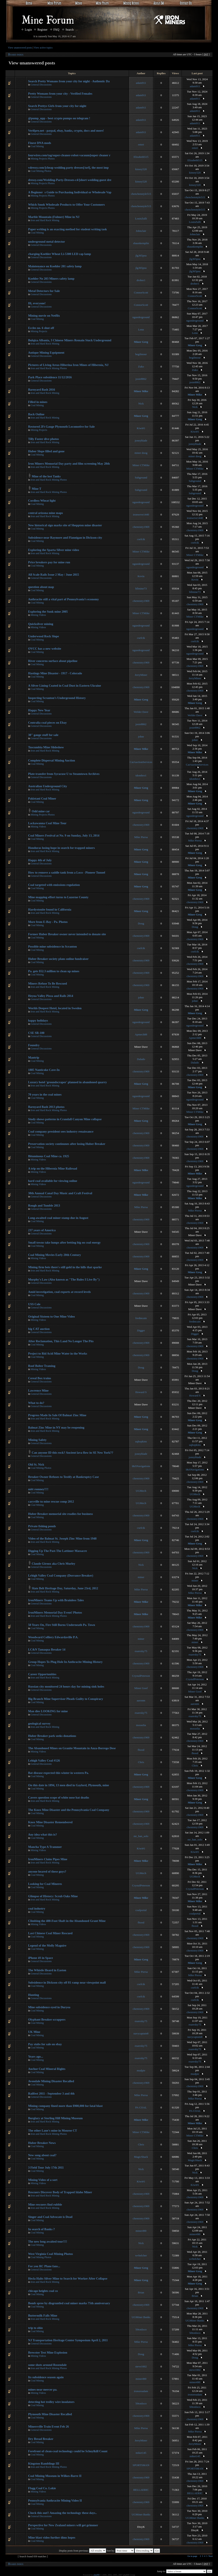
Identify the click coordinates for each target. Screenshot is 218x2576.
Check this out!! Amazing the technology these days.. (62, 2513)
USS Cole (34, 1304)
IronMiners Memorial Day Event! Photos (55, 1612)
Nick (141, 403)
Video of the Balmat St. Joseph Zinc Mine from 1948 (62, 1538)
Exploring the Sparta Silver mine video (53, 550)
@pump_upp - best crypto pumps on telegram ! (59, 118)
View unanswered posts (20, 47)
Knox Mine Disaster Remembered (50, 1822)
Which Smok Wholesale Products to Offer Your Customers (66, 204)
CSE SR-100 (36, 1033)
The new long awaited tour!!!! (47, 2241)
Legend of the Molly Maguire (47, 1945)
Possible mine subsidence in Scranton (52, 946)
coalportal (141, 1910)
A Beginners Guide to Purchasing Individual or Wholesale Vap (69, 192)
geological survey (39, 1723)
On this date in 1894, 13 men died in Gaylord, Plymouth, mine (68, 1785)
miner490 (141, 2230)
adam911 (141, 82)
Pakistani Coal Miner (42, 798)
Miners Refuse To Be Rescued (47, 983)
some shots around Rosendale (47, 2365)
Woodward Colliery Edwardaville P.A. (53, 1637)
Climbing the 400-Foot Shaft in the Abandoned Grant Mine (67, 1921)
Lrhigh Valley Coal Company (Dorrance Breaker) (60, 1575)
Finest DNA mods (39, 143)
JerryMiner (141, 674)
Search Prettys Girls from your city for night (57, 106)
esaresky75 (141, 1651)
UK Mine (34, 2032)
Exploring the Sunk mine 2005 (48, 611)
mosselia (141, 1725)
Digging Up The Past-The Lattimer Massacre (57, 1551)
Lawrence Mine (38, 1390)
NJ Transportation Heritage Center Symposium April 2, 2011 (68, 2340)
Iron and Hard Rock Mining (45, 220)
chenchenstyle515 (141, 193)
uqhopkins (141, 1441)
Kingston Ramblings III (43, 2463)
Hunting (33, 1995)
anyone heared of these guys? (47, 1871)
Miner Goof (141, 1688)
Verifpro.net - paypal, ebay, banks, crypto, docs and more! (66, 130)
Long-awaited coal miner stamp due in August (58, 1218)
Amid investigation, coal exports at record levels (59, 1292)
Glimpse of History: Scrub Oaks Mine (53, 1896)
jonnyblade (141, 440)
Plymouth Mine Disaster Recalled (50, 2414)
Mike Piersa (141, 837)
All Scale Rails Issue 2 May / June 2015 (53, 574)
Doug (141, 923)
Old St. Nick (36, 1464)
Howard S (141, 1392)
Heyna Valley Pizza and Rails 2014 (50, 996)
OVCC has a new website (44, 648)
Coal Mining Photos (41, 170)
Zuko (141, 366)
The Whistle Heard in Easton (47, 1970)
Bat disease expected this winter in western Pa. (58, 1773)
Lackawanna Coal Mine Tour (47, 823)
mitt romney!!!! (38, 1489)
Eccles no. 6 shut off (41, 328)
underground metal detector (46, 241)
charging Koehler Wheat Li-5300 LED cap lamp (59, 254)
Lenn (141, 329)
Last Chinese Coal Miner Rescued (50, 1933)
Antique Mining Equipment (46, 352)
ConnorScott (141, 292)
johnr (141, 736)
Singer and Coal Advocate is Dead (50, 2217)
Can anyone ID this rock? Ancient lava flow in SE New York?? (72, 1452)
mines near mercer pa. (42, 2389)
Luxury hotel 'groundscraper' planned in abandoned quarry (67, 1082)
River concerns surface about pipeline (52, 661)
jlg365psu (140, 255)
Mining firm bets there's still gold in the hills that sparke (65, 1267)
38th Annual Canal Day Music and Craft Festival (60, 1193)
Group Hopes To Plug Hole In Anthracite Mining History (65, 1662)
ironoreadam (141, 2391)
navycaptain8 (140, 2033)
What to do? (36, 1403)
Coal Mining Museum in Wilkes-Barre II (55, 2476)
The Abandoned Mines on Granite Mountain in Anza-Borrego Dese (72, 1748)
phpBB (97, 2575)
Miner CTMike (140, 465)
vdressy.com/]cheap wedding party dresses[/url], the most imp (68, 167)
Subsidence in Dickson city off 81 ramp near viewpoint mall (67, 1982)
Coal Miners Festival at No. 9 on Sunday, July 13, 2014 (63, 835)
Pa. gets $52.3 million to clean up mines (53, 971)
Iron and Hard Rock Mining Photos (49, 368)
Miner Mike (141, 391)
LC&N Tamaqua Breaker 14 (46, 1649)
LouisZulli (141, 218)
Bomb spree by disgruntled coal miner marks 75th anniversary (69, 2303)
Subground (141, 477)
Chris (141, 1762)
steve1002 (141, 2366)
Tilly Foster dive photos (43, 439)
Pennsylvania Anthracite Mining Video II (55, 2500)
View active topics (43, 47)
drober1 (141, 280)
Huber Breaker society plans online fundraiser (58, 959)
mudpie (141, 2070)
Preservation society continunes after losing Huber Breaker (66, 1144)
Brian (141, 2292)
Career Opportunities (42, 1674)
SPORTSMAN (141, 2465)
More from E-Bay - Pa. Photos (48, 922)
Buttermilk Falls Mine (42, 2315)
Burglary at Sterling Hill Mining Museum (55, 2118)
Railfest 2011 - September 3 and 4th (51, 2093)
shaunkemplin (141, 243)
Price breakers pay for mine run (49, 562)
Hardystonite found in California (49, 909)
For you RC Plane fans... (44, 2266)
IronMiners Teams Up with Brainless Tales (56, 1600)
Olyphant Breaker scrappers (46, 2019)
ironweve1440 (141, 514)
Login (27, 29)
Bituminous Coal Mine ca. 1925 (48, 1156)
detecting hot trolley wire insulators (51, 2402)
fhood (141, 1749)
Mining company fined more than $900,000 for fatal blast (65, 2106)
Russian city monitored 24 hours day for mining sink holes (66, 1686)
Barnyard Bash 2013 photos (46, 1107)
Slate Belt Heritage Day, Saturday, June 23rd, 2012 (65, 1588)
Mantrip (33, 1057)
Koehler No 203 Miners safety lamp (51, 278)
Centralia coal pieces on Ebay (47, 722)
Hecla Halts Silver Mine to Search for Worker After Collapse (67, 2278)
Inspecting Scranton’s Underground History (57, 698)
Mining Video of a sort (42, 2180)
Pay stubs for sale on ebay (45, 2044)
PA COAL (141, 2107)
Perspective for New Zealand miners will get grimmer (63, 2525)
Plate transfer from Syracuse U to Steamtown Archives (63, 774)
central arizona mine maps (45, 513)
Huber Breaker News (42, 2143)
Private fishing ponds (42, 1526)
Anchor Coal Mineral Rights (46, 2069)
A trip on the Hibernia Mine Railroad (52, 1168)
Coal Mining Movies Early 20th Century (54, 1255)
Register (40, 29)
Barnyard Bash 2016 (41, 389)
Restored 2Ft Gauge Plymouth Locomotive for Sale (61, 426)
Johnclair (141, 230)
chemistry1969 (141, 526)
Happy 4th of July (40, 860)
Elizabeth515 (140, 156)
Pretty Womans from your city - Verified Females (60, 93)
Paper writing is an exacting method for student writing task (67, 229)
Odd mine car (41, 811)
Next (210, 2556)
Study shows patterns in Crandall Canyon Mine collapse (65, 1119)
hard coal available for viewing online (52, 1181)
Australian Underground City (47, 786)
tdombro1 (141, 775)
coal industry (36, 1908)
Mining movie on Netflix (44, 315)
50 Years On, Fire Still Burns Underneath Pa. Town (61, 1625)
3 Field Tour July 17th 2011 (46, 2167)
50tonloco (141, 2329)
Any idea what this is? (42, 1834)
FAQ (54, 29)
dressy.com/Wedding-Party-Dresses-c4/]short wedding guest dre (69, 180)
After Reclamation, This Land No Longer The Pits (61, 1341)
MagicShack (141, 2156)
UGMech (141, 1490)
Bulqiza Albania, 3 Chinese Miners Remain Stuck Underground (69, 340)
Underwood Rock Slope (43, 636)
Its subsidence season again (46, 2377)
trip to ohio (35, 2328)
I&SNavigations (141, 1466)
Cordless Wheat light (42, 500)
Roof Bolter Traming (41, 1366)
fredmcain (141, 1318)
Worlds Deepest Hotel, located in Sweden (55, 1008)
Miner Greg (141, 341)
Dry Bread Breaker (40, 2439)
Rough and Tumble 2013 (44, 1205)
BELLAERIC (141, 2489)
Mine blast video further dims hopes (51, 2537)
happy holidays (38, 1020)
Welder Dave (141, 711)
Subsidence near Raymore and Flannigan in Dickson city (65, 537)
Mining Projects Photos (43, 158)
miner (141, 1577)
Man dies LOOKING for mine (48, 1711)
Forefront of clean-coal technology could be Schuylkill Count (67, 2451)
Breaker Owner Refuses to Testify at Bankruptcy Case (63, 1477)
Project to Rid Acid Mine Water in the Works (57, 1353)
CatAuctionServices (141, 762)
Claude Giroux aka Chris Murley (53, 1563)
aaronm (141, 1700)
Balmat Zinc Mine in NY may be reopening (56, 1427)
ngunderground (140, 317)
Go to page (192, 2556)
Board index (15, 54)
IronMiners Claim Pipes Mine (47, 1859)
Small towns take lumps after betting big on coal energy (64, 1242)
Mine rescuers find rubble (45, 2204)
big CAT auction (39, 1329)
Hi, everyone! (37, 303)
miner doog (141, 452)
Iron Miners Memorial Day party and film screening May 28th (69, 463)
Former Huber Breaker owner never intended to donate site (67, 934)
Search (68, 29)
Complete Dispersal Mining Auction (51, 760)
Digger (141, 1330)
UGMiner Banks (141, 2317)
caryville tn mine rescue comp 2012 (51, 1501)
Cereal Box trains (39, 1378)
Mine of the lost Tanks (46, 476)
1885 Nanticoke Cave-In (44, 1070)
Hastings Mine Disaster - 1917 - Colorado (55, 673)
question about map (41, 587)
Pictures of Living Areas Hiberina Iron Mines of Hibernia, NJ (68, 365)
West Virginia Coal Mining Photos (50, 2254)
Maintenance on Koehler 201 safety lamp (55, 266)
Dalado (141, 1059)
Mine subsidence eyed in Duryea (49, 2007)
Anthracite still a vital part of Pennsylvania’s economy (63, 599)
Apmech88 (141, 1034)
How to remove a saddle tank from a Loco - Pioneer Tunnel (66, 872)
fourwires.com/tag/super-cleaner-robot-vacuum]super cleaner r (69, 155)
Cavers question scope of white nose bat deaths (58, 1797)
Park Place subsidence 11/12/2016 (50, 377)
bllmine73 (141, 588)
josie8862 (141, 378)
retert (141, 144)
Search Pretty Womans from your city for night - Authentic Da (69, 81)
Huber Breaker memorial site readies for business (60, 1514)
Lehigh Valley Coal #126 (44, 1760)
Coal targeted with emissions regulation (54, 885)
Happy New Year (39, 710)
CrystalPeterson (141, 1675)
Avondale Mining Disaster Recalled (51, 2081)
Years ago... (35, 2056)
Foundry (34, 1045)
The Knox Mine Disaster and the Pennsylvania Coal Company (68, 1810)
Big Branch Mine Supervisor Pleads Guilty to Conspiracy (65, 1699)
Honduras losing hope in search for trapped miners (61, 848)
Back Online (36, 414)
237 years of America (42, 1230)
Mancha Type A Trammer (45, 1847)
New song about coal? (42, 2155)
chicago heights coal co (43, 2291)
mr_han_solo (141, 1836)
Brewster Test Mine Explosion (47, 2352)
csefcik (141, 539)
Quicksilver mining (40, 624)
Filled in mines (37, 402)
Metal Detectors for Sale (44, 291)
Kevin (141, 576)
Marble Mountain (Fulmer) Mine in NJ (53, 217)
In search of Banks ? (41, 2229)
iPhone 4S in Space (40, 1958)
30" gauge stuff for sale (43, 735)
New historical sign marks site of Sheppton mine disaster (65, 525)
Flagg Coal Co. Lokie (42, 2488)
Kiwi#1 (141, 428)
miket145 (141, 2452)
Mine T (36, 488)
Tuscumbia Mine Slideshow (46, 747)
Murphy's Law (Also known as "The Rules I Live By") (63, 1279)
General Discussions (41, 84)
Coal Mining (37, 146)
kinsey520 (141, 169)
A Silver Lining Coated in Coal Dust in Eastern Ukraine (64, 685)
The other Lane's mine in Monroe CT (52, 2130)
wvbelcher (141, 2255)
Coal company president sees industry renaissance (60, 1131)
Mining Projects (39, 331)
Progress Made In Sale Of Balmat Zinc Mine (57, 1415)
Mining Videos (38, 614)
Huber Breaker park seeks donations (52, 1736)
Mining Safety (37, 1440)
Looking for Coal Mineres (45, 1884)
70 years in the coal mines (45, 1094)
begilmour (141, 354)
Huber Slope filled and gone (46, 451)
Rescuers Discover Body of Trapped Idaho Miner (60, 2192)
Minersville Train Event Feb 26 (48, 2426)
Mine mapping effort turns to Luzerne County (58, 897)
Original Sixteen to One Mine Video (51, 1316)
